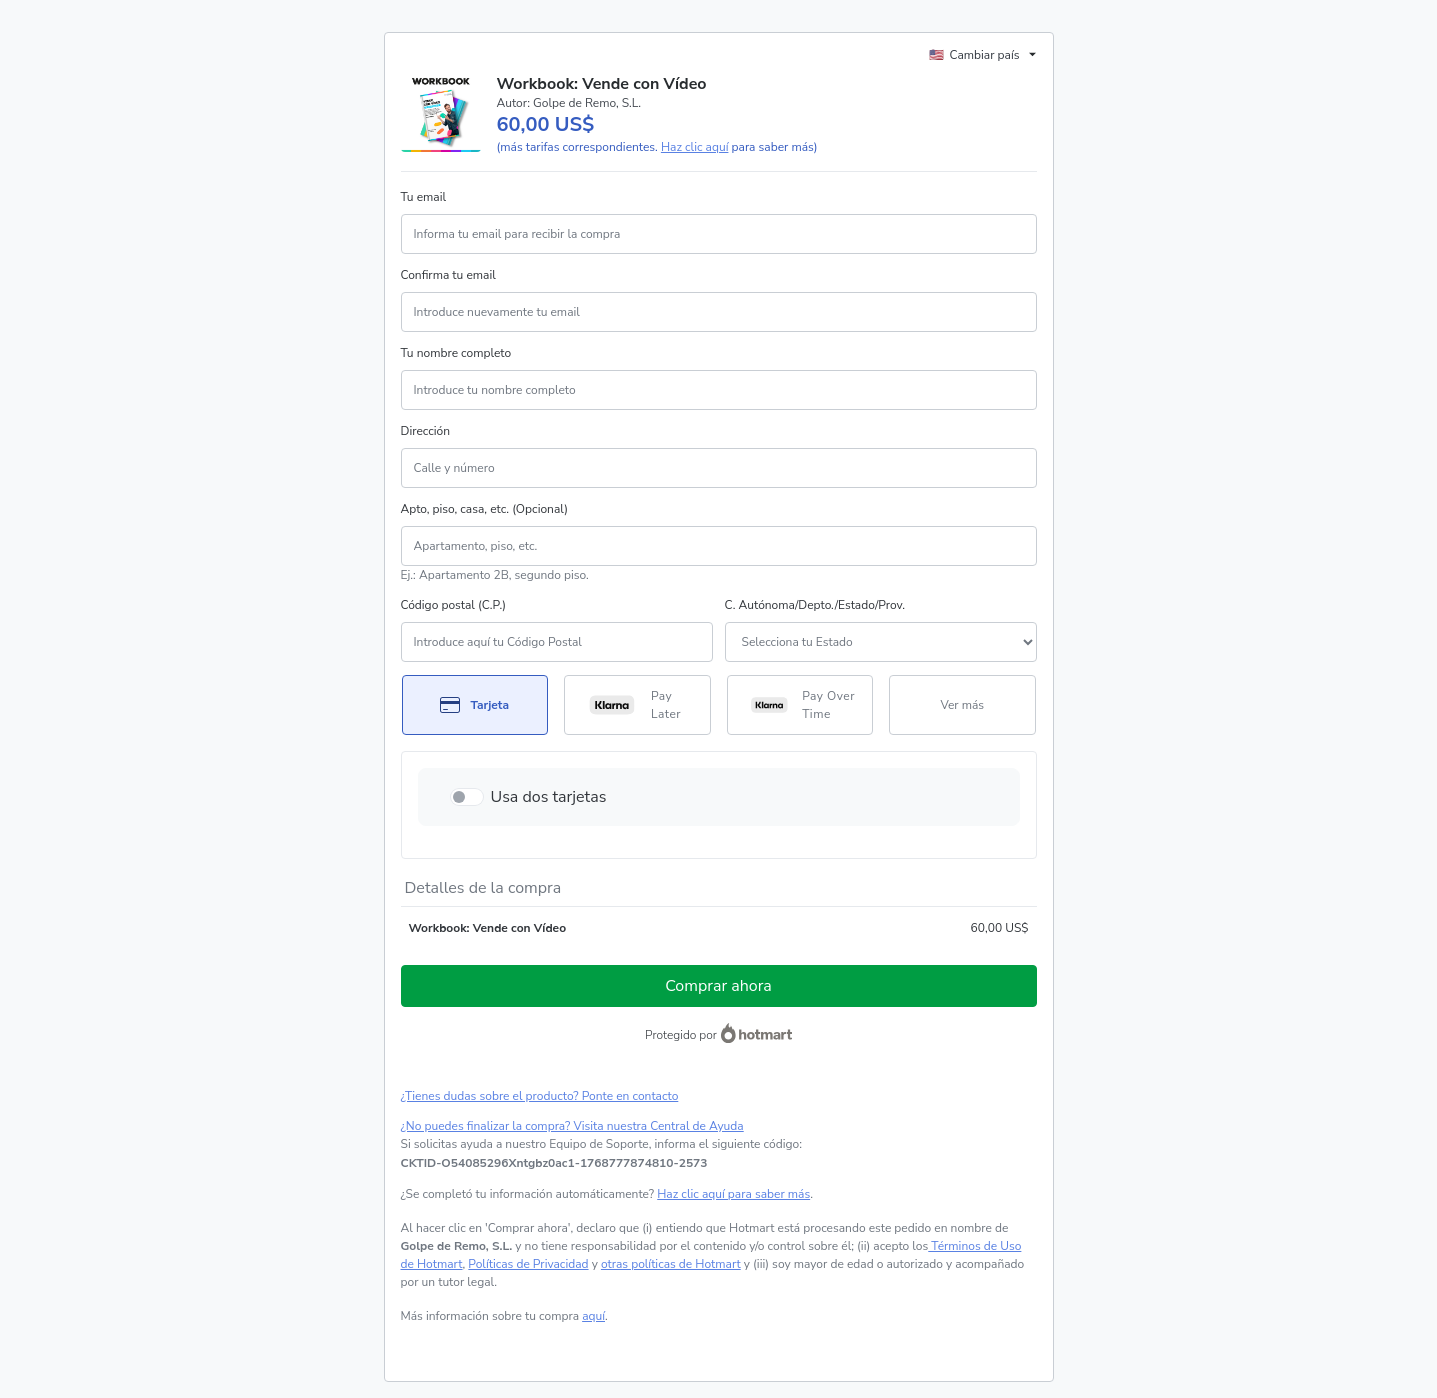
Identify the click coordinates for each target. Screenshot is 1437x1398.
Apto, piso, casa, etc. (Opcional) (484, 509)
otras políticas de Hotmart (671, 1264)
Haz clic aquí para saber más (733, 1194)
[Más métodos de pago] (962, 705)
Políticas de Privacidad (528, 1264)
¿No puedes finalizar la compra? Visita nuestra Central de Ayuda (572, 1126)
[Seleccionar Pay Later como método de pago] (637, 705)
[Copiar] (554, 1163)
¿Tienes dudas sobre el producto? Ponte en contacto (540, 1096)
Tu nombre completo (456, 353)
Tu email (424, 197)
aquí (593, 1316)
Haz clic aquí (695, 147)
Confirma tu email (448, 275)
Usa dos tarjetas (549, 797)
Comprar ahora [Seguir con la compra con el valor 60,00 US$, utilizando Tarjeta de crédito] (718, 986)
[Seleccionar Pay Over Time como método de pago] (800, 705)
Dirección (426, 431)
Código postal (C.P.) (454, 605)
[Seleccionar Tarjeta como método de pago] (475, 705)
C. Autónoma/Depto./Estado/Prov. (815, 605)
